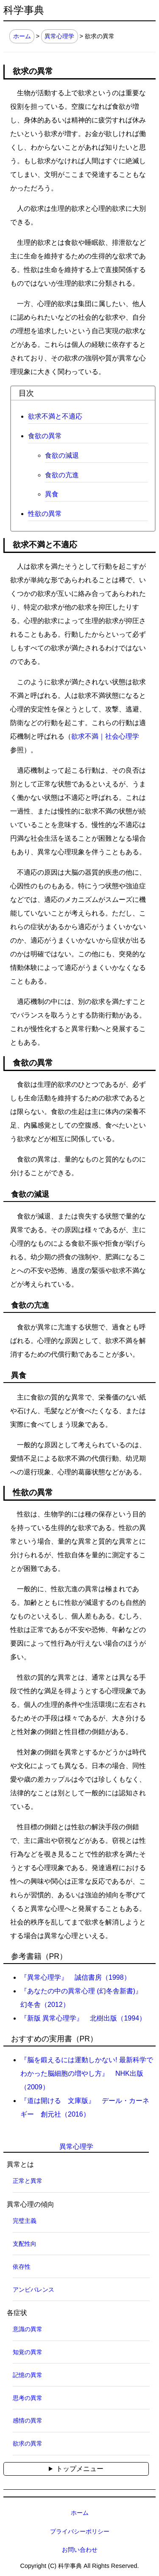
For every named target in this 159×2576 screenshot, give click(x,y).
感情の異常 (27, 2420)
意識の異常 (27, 2329)
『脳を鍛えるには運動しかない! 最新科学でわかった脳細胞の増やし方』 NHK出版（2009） (86, 2073)
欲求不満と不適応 (55, 416)
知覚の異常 (27, 2352)
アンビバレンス (33, 2289)
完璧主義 (24, 2220)
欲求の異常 (27, 2443)
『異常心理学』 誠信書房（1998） (75, 1977)
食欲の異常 (45, 435)
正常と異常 (27, 2180)
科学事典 (23, 10)
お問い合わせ (80, 2549)
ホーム (22, 36)
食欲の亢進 (62, 475)
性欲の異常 (45, 513)
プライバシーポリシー (79, 2531)
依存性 (22, 2266)
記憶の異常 (27, 2375)
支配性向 (24, 2243)
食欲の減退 (62, 455)
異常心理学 (59, 36)
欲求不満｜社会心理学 (105, 736)
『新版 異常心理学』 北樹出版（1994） (83, 2018)
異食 (52, 494)
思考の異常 (27, 2398)
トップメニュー (79, 2468)
